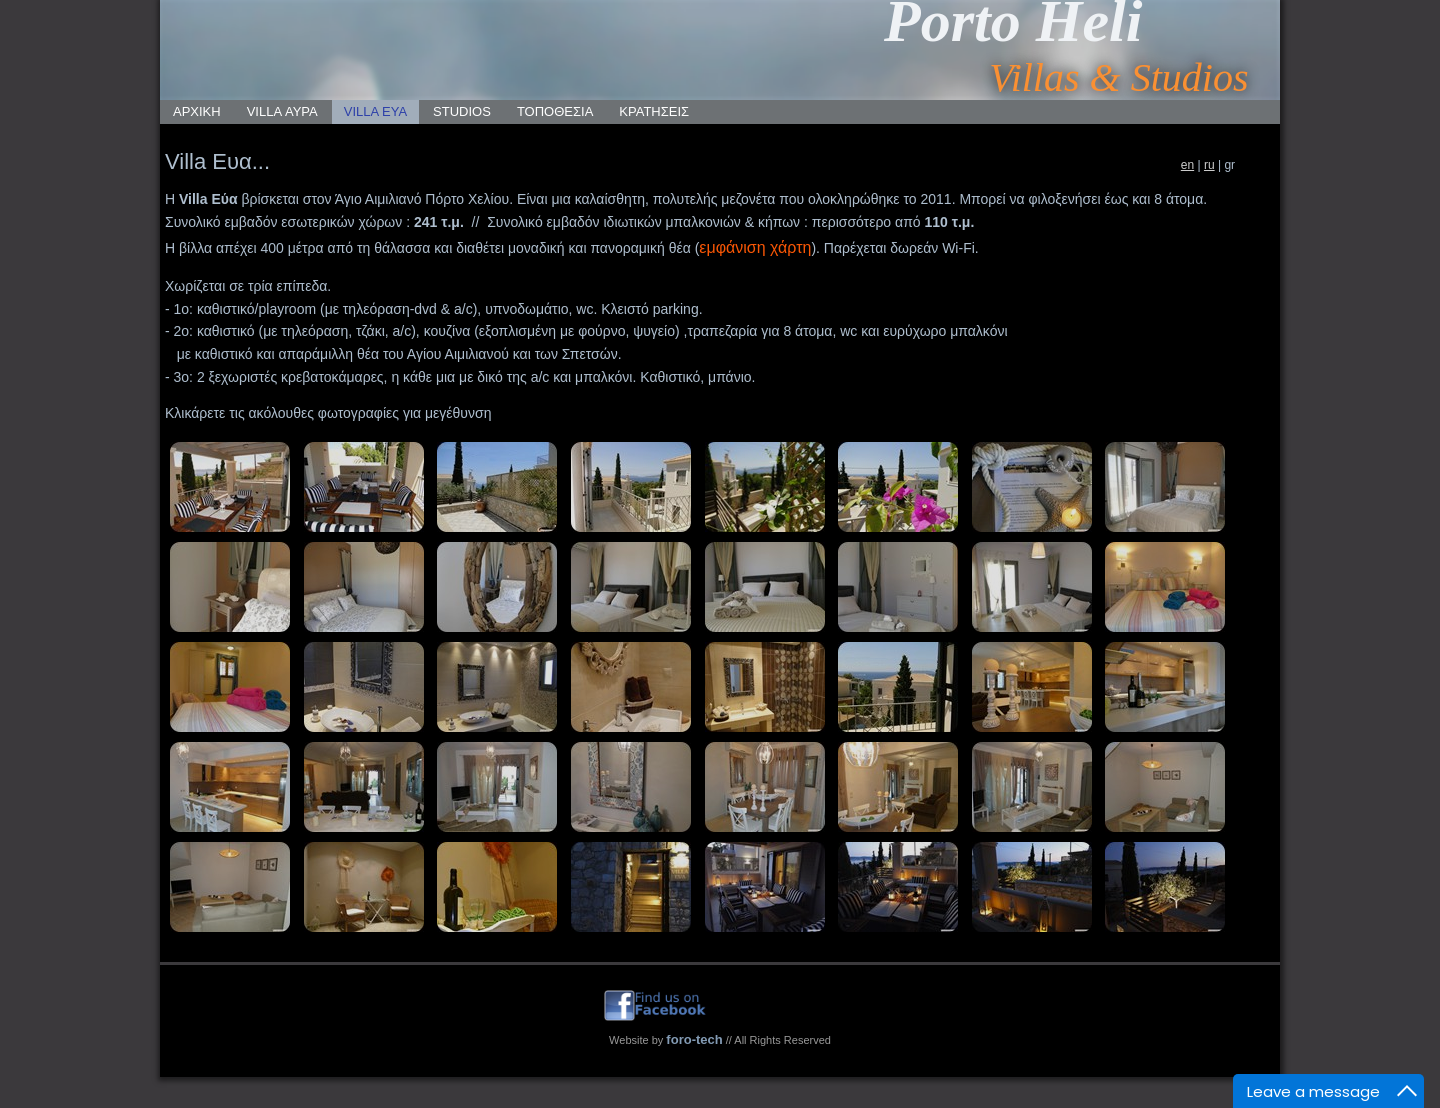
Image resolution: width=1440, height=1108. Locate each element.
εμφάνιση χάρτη (755, 247)
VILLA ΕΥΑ (375, 111)
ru (1209, 165)
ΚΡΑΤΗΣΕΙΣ (654, 111)
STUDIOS (462, 111)
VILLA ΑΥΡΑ (282, 111)
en (1187, 165)
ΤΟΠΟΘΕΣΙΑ (555, 111)
